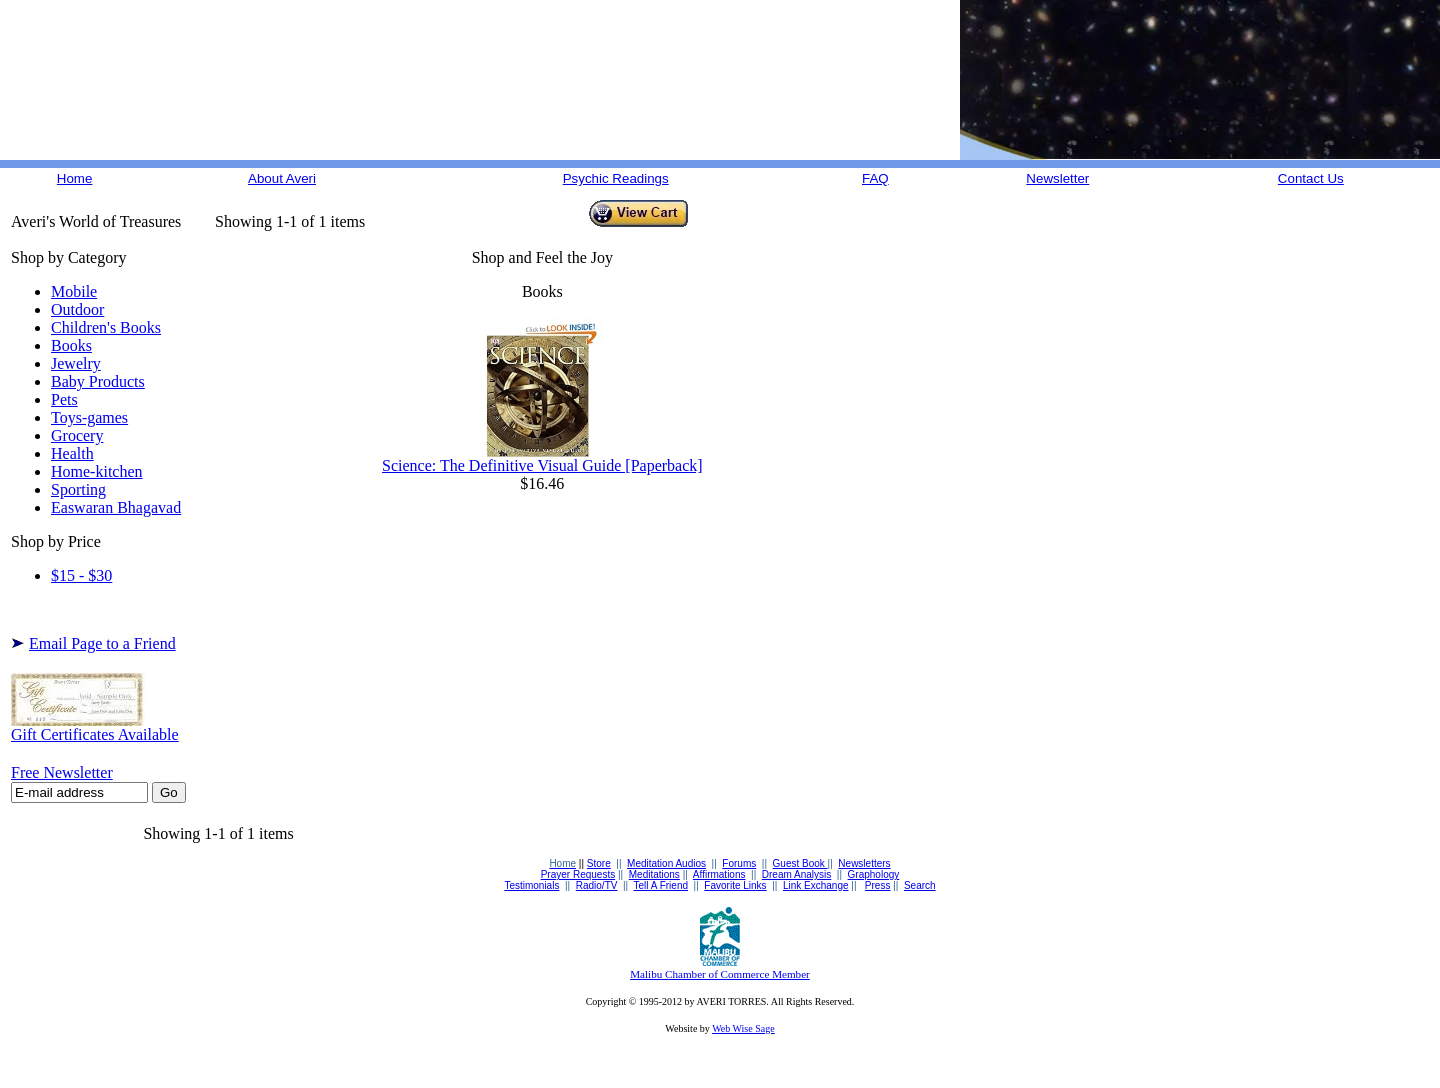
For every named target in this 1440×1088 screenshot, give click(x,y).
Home (75, 178)
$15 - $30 (81, 575)
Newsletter (1057, 178)
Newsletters (864, 863)
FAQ (875, 178)
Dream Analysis (796, 874)
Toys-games (89, 417)
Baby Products (98, 381)
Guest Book (800, 863)
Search (920, 885)
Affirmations (719, 874)
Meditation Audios (666, 863)
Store (599, 863)
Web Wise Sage (743, 1028)
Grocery (77, 435)
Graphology (874, 874)
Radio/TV (597, 885)
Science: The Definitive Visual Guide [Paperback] (542, 458)
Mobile (74, 291)
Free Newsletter (62, 772)
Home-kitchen (97, 471)
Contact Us (1311, 178)
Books (71, 345)
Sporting (78, 489)
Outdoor (77, 309)
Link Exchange (816, 885)
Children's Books (106, 327)
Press (878, 885)
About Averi (282, 178)
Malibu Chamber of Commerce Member (720, 974)
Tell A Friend (661, 885)
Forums (739, 863)
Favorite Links (735, 885)
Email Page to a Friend (102, 643)
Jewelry (76, 363)
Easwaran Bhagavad (116, 507)
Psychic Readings (616, 178)
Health (72, 453)
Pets (64, 399)
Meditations (654, 874)
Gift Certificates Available (95, 727)
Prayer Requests (578, 874)
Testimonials (531, 885)
